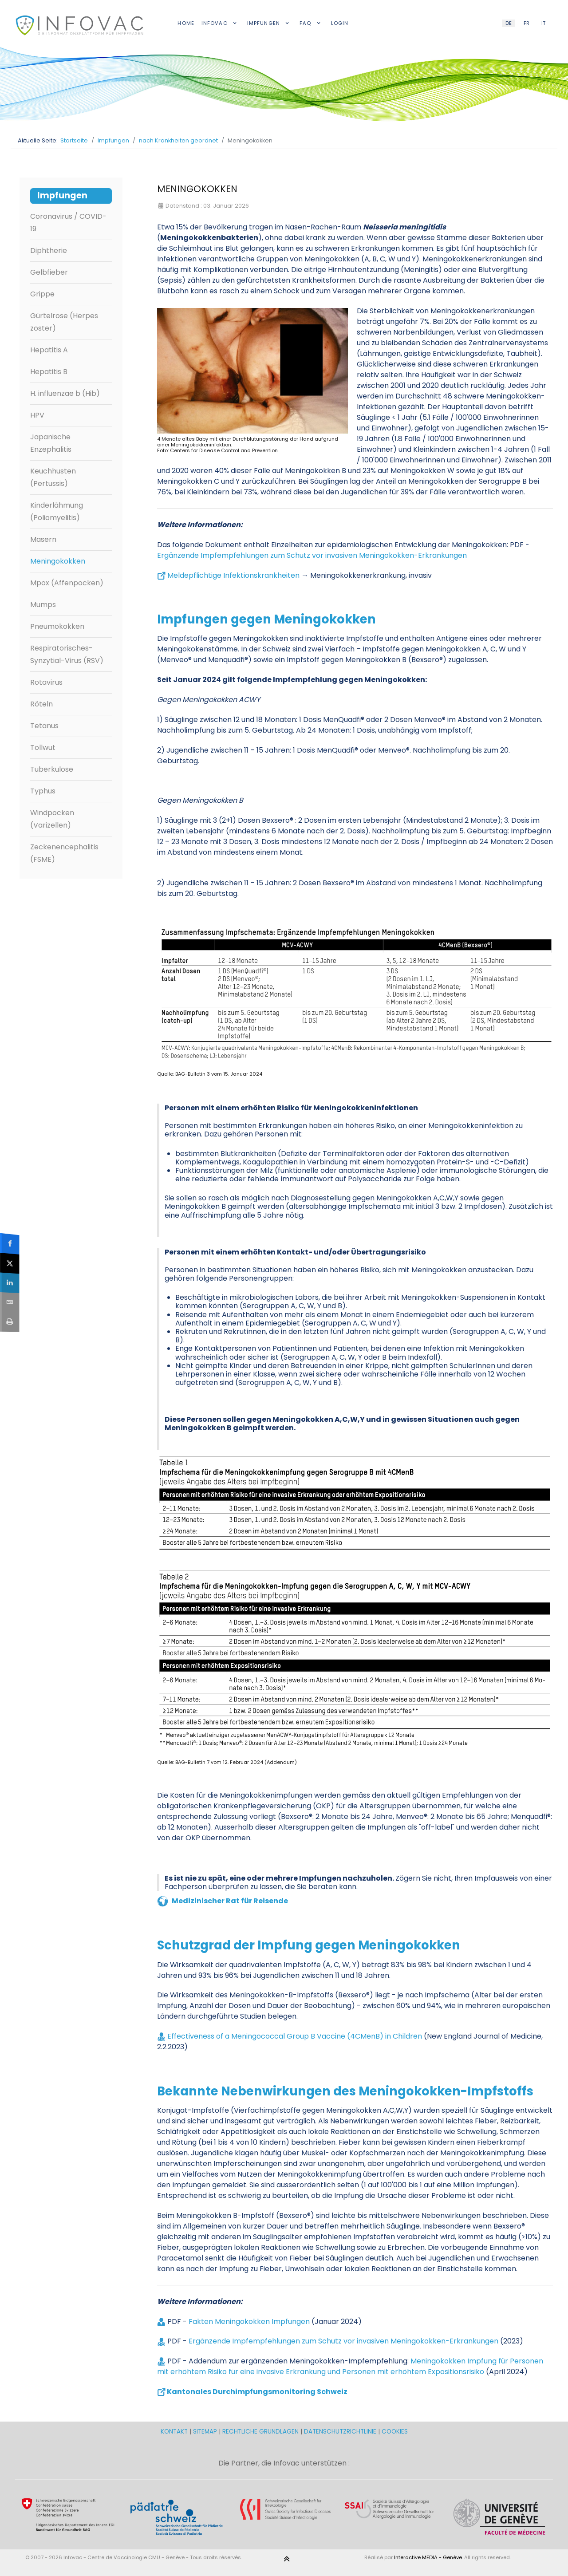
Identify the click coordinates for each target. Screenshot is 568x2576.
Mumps (43, 605)
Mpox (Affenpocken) (66, 583)
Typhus (42, 791)
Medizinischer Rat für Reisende (230, 1901)
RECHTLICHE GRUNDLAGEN (260, 2431)
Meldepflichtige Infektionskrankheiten (233, 575)
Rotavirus (46, 682)
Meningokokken (57, 561)
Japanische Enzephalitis (50, 443)
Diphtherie (48, 250)
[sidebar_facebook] (9, 1243)
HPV (37, 415)
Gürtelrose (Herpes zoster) (64, 322)
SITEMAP (206, 2431)
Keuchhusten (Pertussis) (53, 477)
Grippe (42, 294)
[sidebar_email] (9, 1302)
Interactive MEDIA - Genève (428, 2557)
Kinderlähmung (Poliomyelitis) (56, 511)
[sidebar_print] (9, 1321)
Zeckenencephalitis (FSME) (64, 853)
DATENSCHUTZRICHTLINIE (340, 2431)
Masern (43, 539)
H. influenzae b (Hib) (65, 393)
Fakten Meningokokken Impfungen (250, 2321)
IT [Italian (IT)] (543, 23)
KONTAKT (175, 2431)
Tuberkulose (51, 769)
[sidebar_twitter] (9, 1263)
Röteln (41, 704)
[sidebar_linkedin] (9, 1283)
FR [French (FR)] (526, 23)
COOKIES (395, 2431)
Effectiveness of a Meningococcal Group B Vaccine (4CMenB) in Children (294, 2036)
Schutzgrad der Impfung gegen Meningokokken (308, 1945)
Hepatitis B (48, 372)
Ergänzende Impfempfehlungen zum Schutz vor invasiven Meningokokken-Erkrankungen (312, 555)
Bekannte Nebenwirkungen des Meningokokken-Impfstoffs (345, 2091)
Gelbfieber (49, 272)
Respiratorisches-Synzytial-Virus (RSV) (66, 654)
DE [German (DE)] (508, 23)
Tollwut (42, 747)
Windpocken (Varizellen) (52, 819)
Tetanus (44, 726)
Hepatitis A (49, 350)
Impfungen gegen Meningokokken (266, 619)
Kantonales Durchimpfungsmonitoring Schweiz (257, 2392)
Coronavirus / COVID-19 (68, 222)
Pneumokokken (57, 626)
